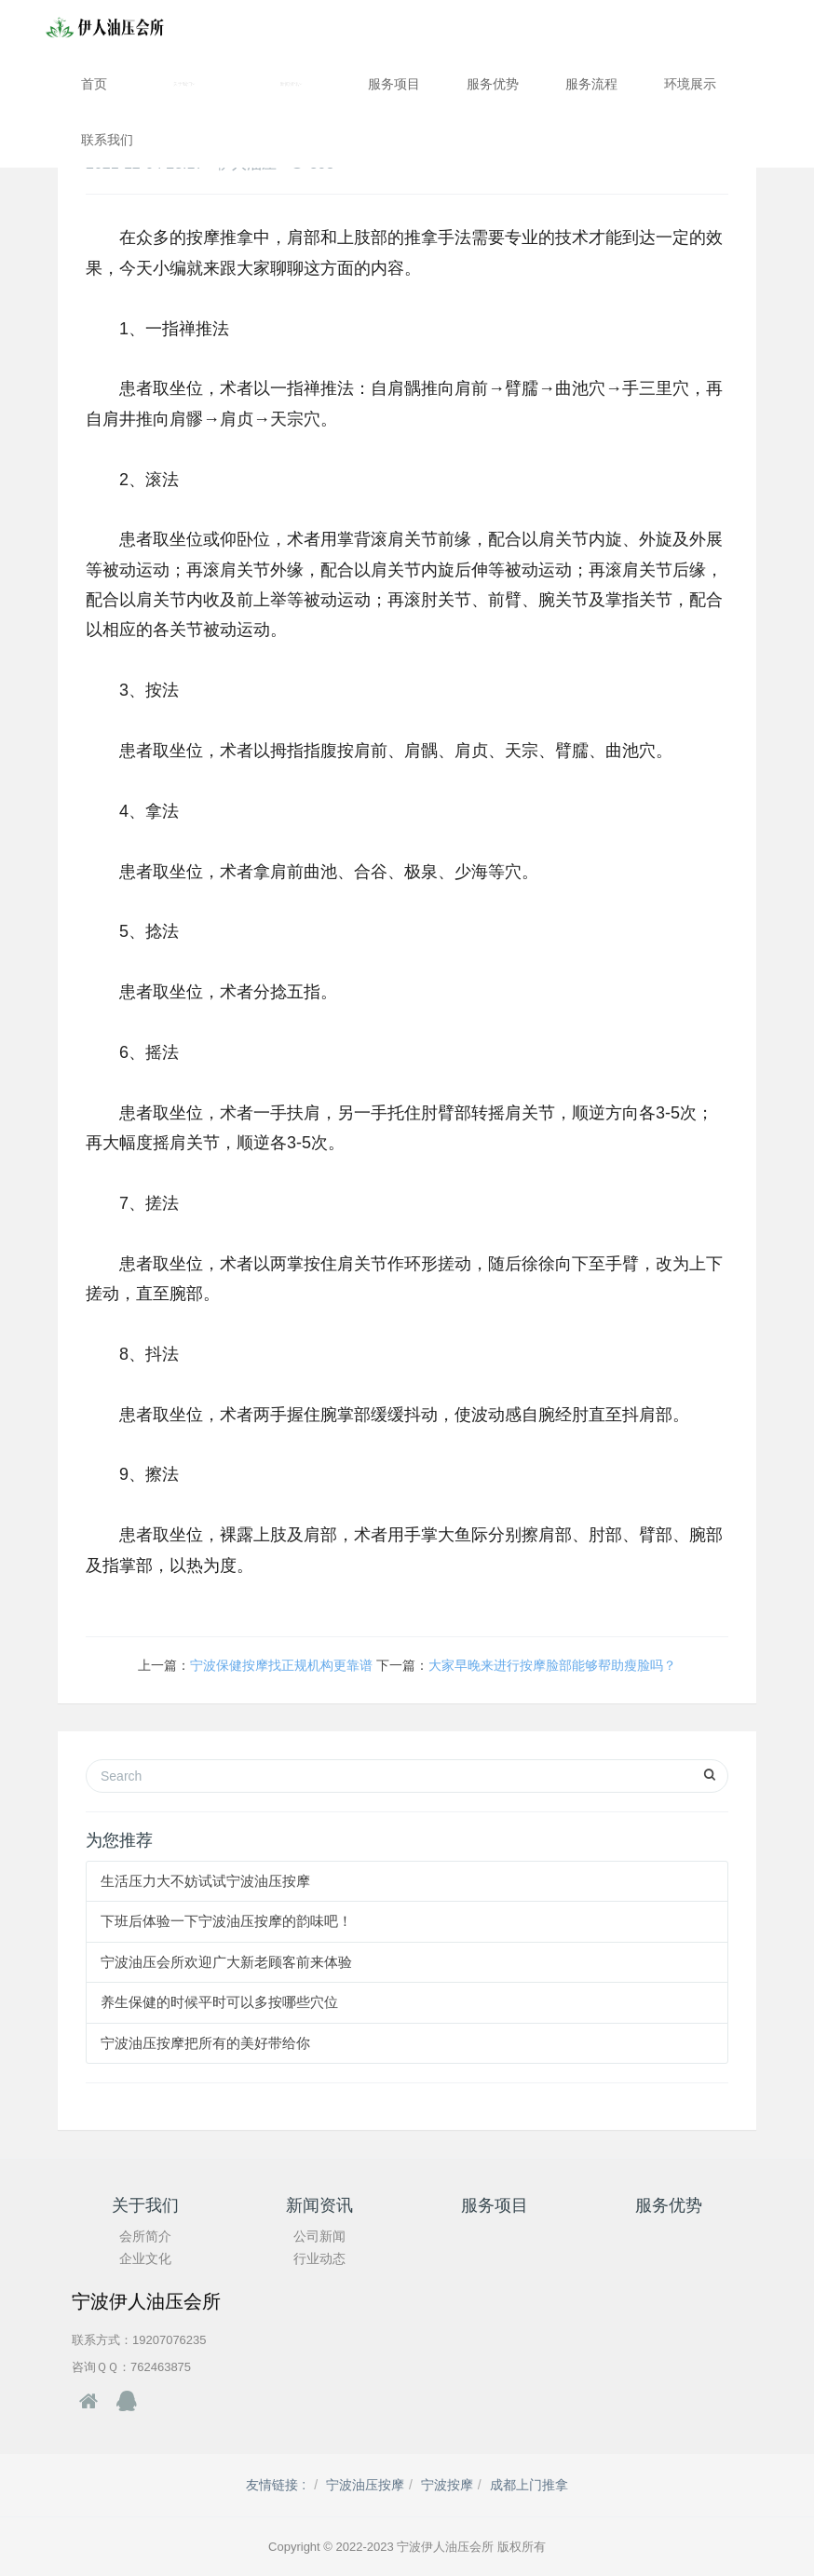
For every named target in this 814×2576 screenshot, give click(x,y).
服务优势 (493, 83)
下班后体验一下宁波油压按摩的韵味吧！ (226, 1921)
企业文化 (145, 2258)
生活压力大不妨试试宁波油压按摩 (205, 1881)
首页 (94, 83)
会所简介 (145, 2236)
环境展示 (690, 83)
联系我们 (107, 139)
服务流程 (591, 83)
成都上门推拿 (529, 2484)
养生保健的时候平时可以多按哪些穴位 (219, 2002)
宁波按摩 (447, 2484)
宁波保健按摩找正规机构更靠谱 (281, 1665)
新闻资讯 (291, 84)
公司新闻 (319, 2236)
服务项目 (394, 83)
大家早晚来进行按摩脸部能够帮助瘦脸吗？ (552, 1665)
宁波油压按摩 (365, 2484)
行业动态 (319, 2258)
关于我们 (184, 84)
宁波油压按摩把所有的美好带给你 (205, 2043)
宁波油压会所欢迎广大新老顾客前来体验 (226, 1962)
